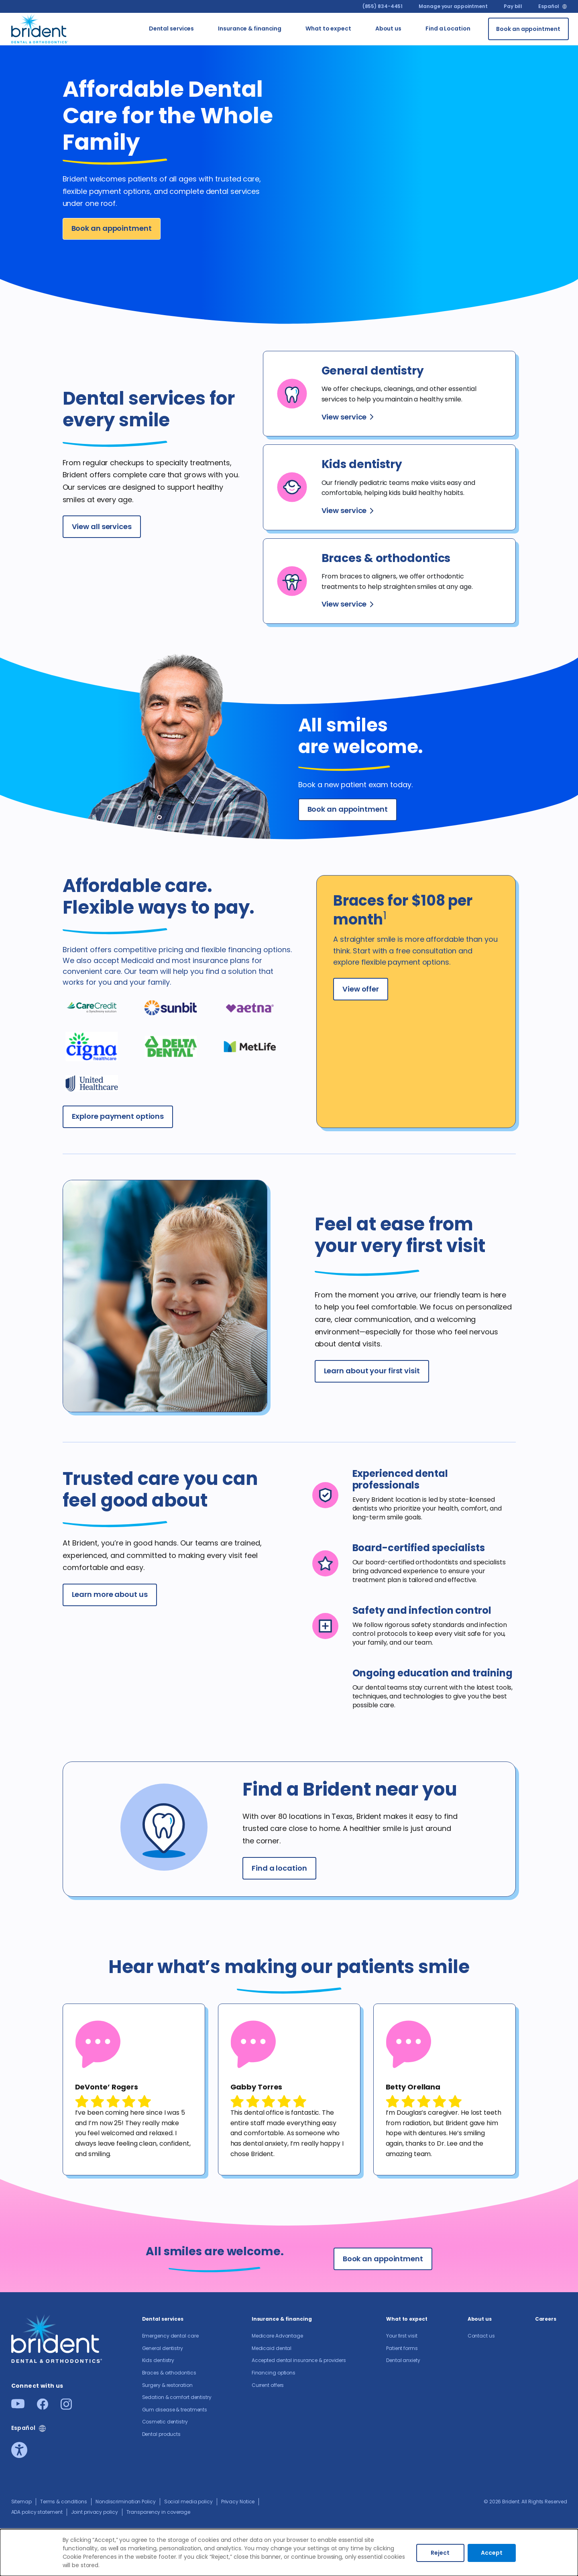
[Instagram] (66, 2407)
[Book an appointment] (528, 29)
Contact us (481, 2335)
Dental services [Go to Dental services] (171, 28)
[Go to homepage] (40, 27)
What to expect (406, 2318)
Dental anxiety (403, 2360)
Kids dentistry (158, 2360)
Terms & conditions (63, 2501)
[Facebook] (42, 2407)
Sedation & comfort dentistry (177, 2397)
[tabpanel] (134, 2089)
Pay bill (513, 6)
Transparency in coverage (158, 2512)
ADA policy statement (37, 2512)
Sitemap (21, 2501)
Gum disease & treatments (175, 2409)
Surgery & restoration (167, 2385)
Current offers (268, 2385)
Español (548, 6)
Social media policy (188, 2501)
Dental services (163, 2318)
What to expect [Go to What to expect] (328, 28)
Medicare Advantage (277, 2335)
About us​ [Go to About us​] (388, 28)
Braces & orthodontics (169, 2372)
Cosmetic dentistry (165, 2421)
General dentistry (162, 2348)
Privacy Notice (238, 2501)
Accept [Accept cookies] (492, 2553)
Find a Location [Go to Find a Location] (447, 28)
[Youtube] (17, 2406)
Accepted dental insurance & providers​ (299, 2360)
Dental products (161, 2434)
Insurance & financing (282, 2318)
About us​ (480, 2318)
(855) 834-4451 (382, 6)
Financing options (273, 2372)
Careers (545, 2318)
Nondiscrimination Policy (126, 2501)
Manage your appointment (453, 6)
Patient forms (402, 2348)
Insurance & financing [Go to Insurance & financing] (249, 28)
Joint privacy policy (94, 2512)
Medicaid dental (272, 2348)
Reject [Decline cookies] (440, 2553)
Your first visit (401, 2335)
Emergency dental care (170, 2335)
